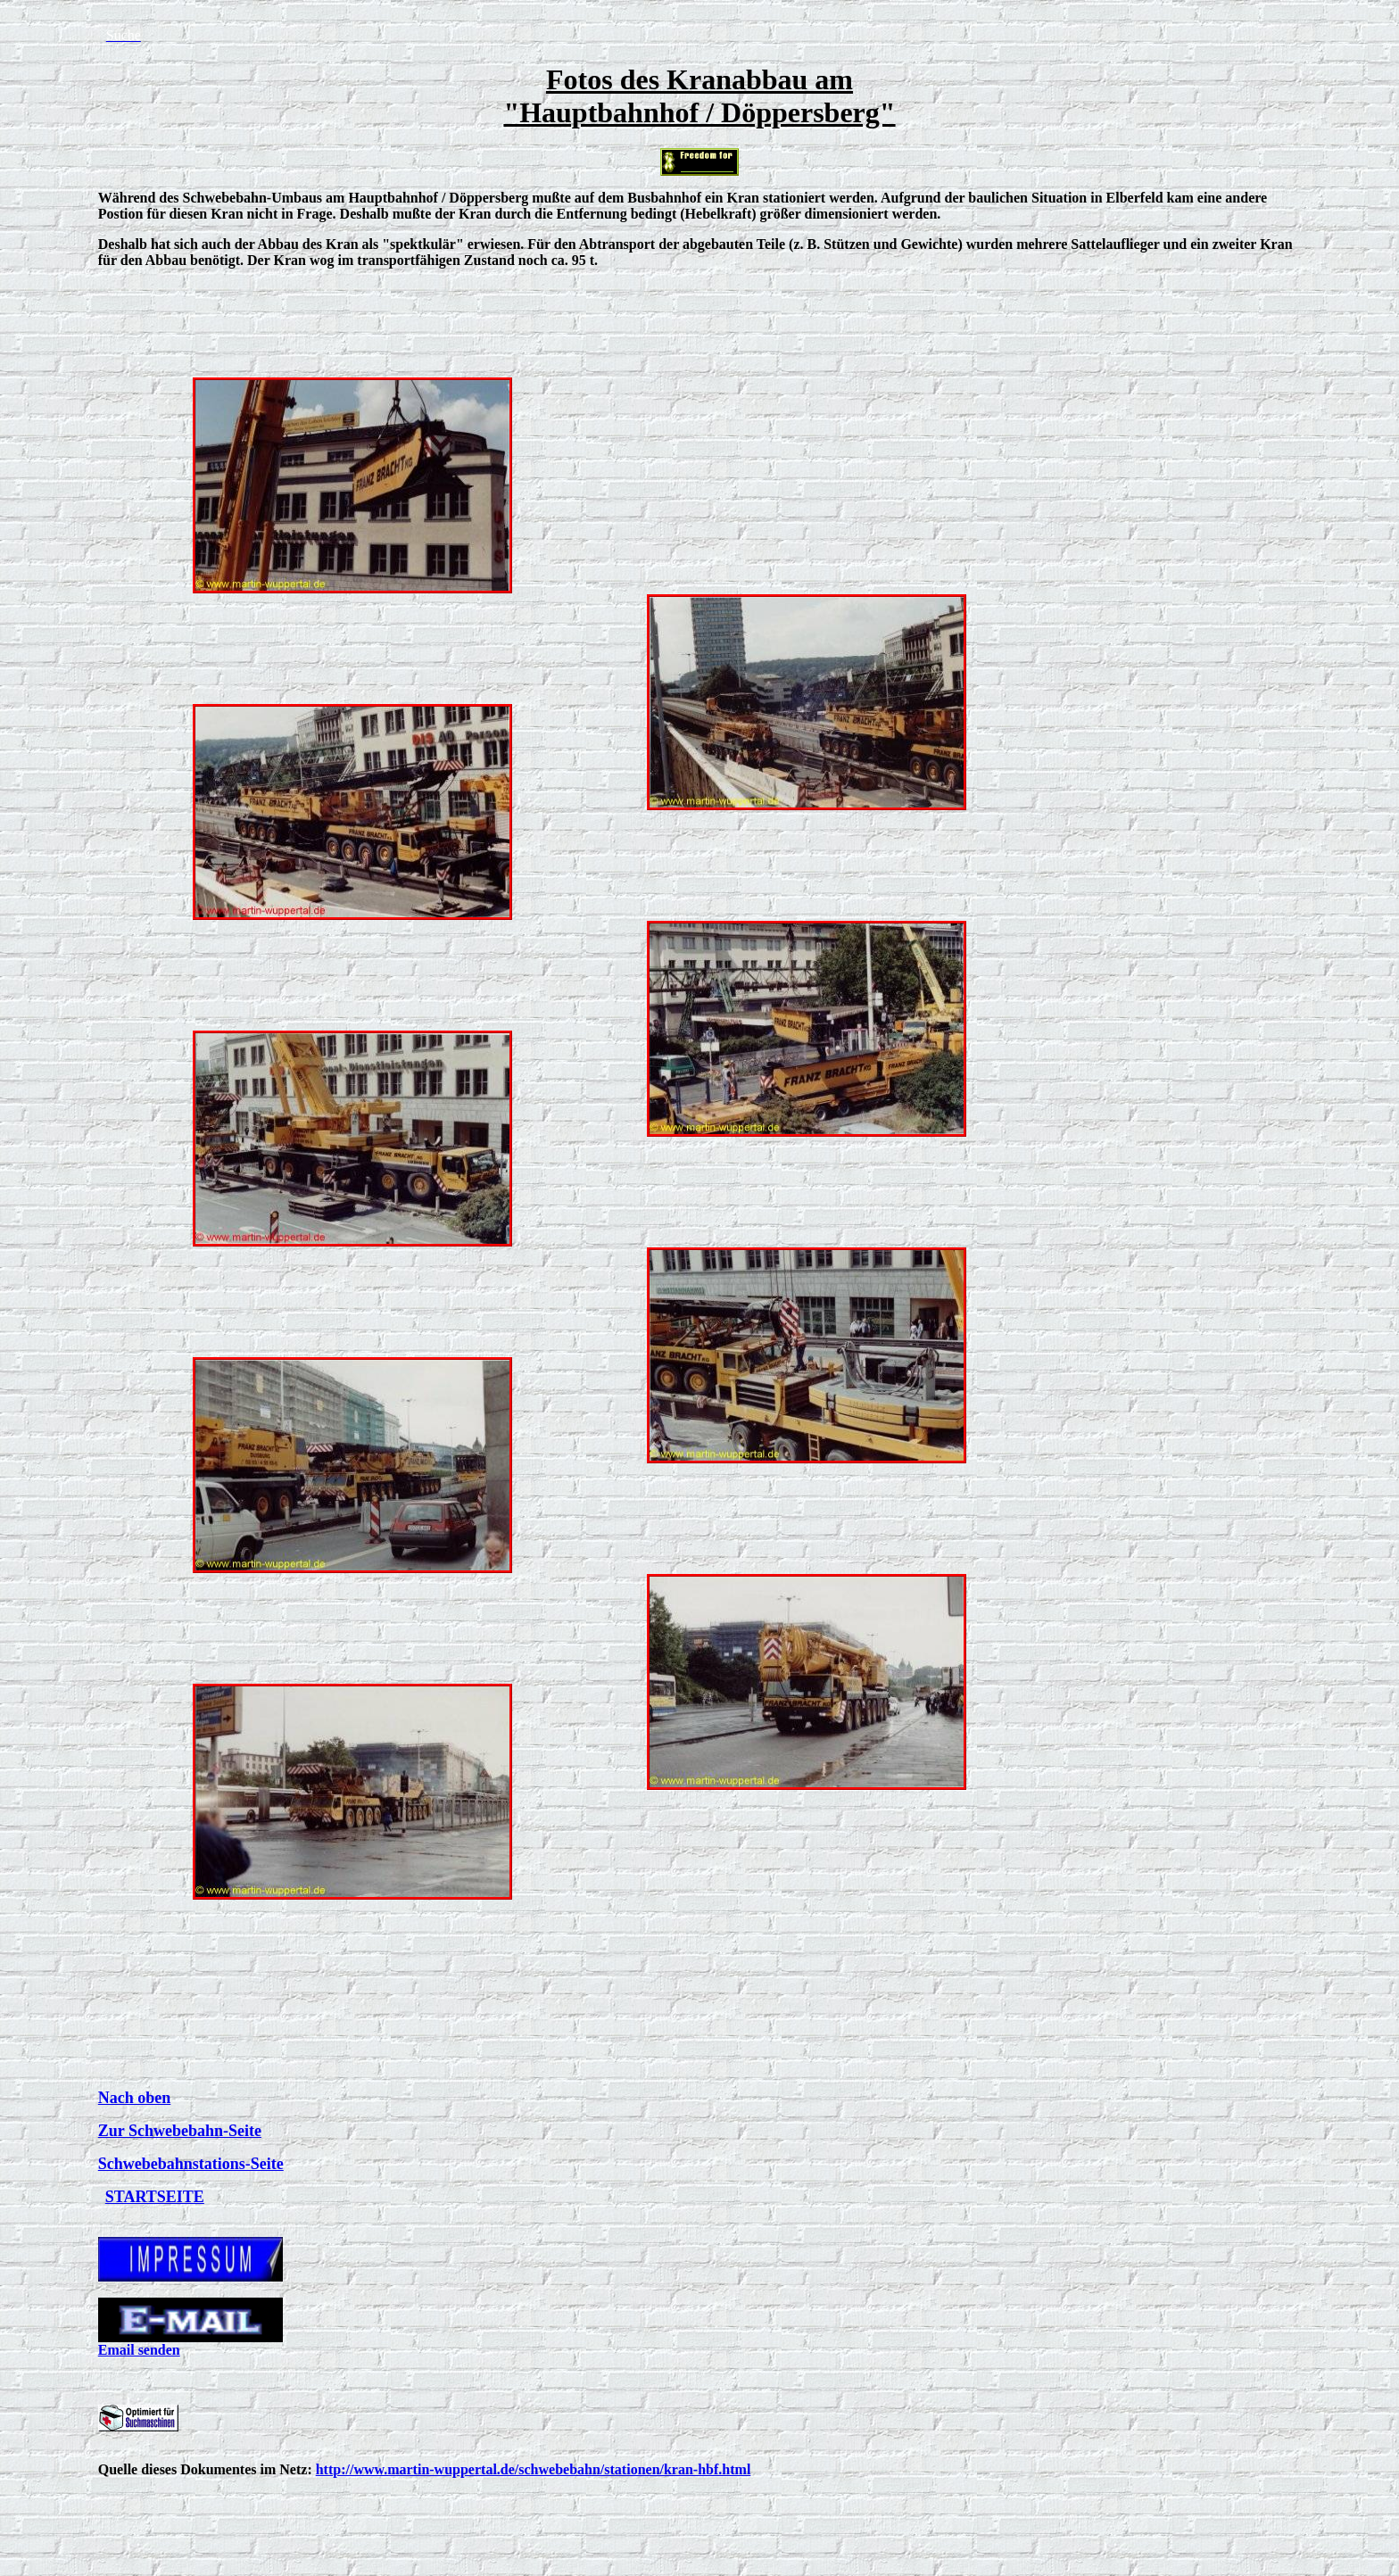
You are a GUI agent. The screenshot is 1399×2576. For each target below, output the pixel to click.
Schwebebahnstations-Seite (191, 2164)
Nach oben (134, 2098)
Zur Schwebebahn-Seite (179, 2131)
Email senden (139, 2349)
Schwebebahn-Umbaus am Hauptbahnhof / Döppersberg (356, 197)
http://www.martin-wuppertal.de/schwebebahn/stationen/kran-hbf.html (533, 2469)
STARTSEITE (154, 2197)
